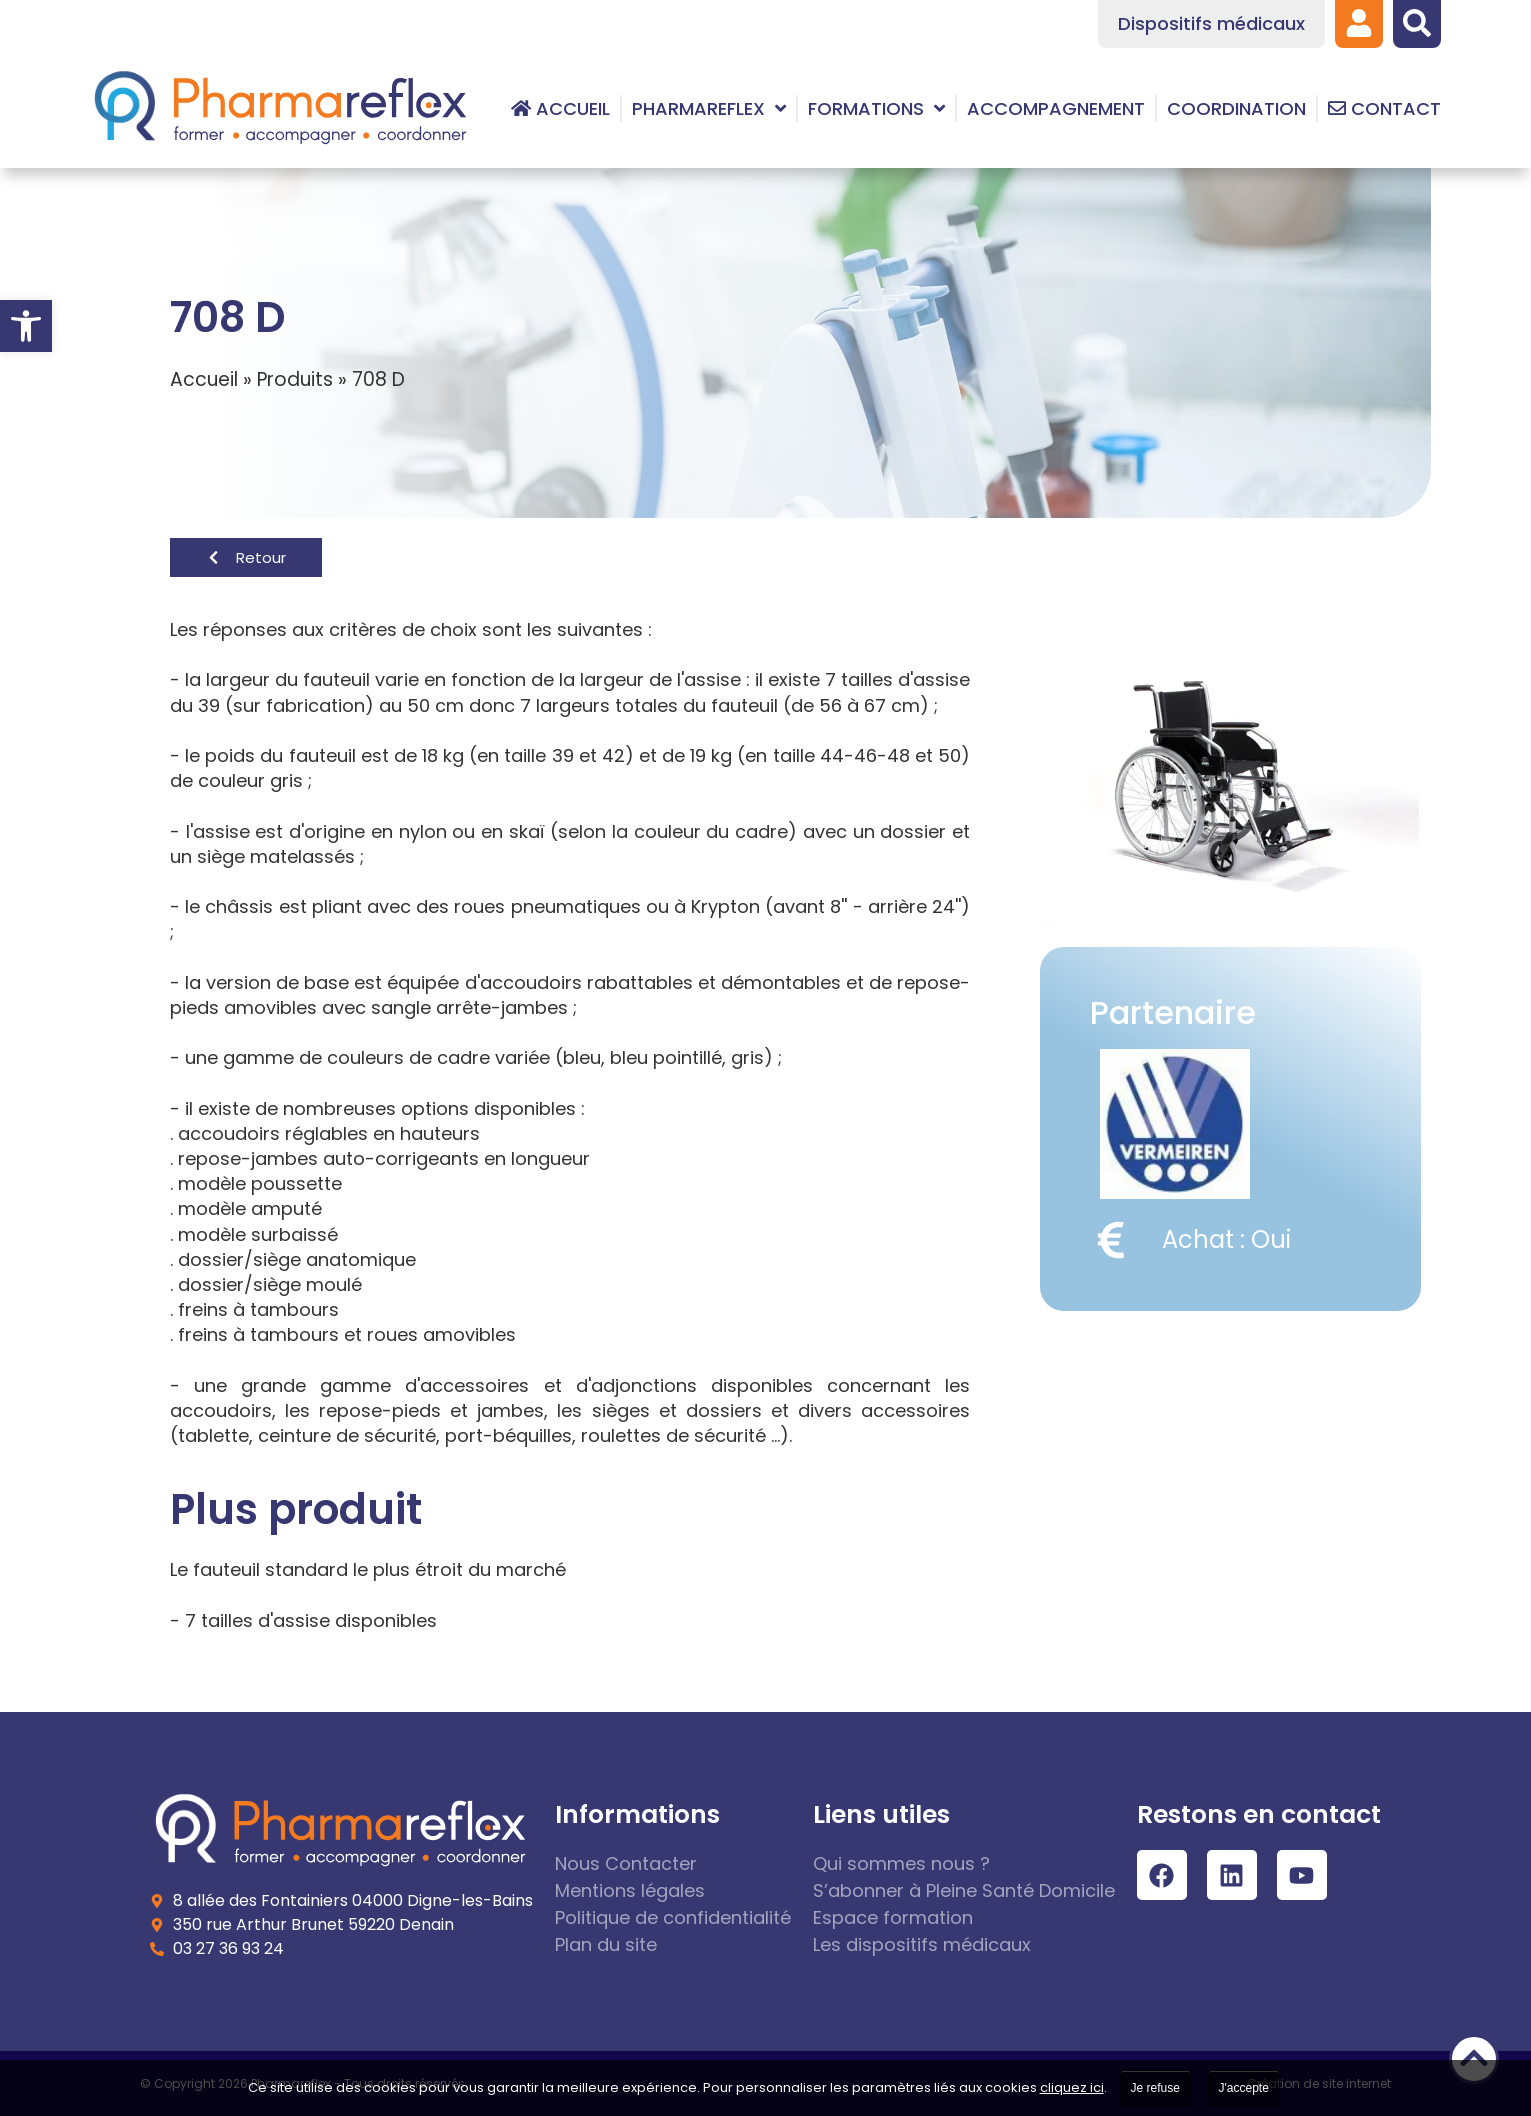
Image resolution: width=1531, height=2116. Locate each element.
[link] (26, 326)
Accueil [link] (204, 379)
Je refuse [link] (1155, 2088)
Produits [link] (295, 379)
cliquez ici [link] (1072, 2087)
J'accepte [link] (1244, 2088)
